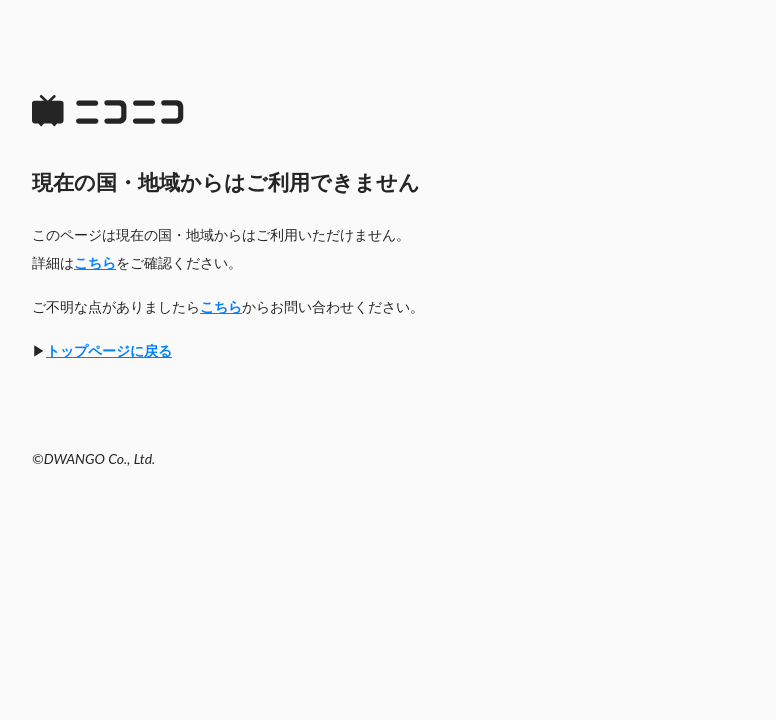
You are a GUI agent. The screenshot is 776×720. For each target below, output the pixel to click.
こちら (95, 262)
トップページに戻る (109, 350)
